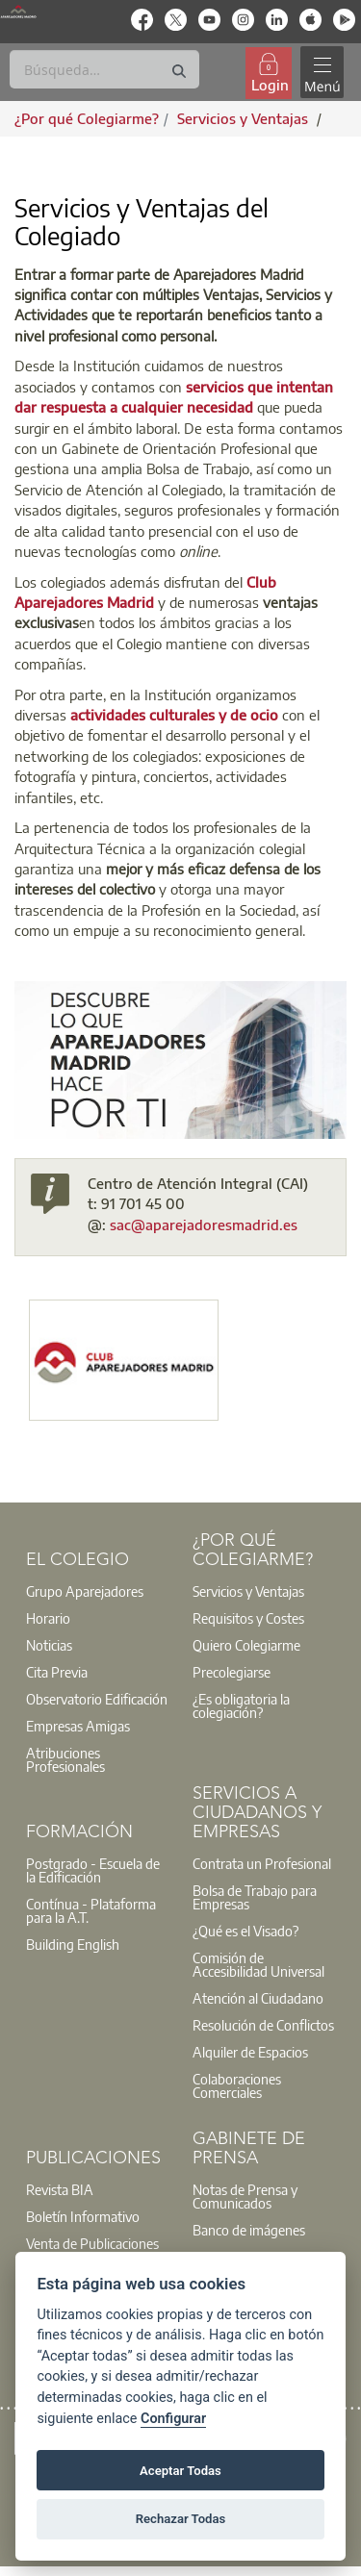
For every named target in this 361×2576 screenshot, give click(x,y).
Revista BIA (59, 2189)
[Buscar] (104, 69)
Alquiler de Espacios (250, 2051)
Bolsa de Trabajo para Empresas (255, 1896)
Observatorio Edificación (97, 1698)
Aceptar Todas (180, 2470)
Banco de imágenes (249, 2229)
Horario (48, 1618)
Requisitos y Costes (248, 1618)
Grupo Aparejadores (84, 1591)
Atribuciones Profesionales (65, 1759)
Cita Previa (57, 1671)
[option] (97, 1591)
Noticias (49, 1645)
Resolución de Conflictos (263, 2024)
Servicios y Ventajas (248, 1591)
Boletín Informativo (83, 2216)
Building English (72, 1944)
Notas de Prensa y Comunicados (245, 2196)
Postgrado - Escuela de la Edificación (93, 1870)
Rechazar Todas (181, 2519)
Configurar (173, 2419)
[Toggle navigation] (321, 72)
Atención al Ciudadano (258, 1998)
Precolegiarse (232, 1671)
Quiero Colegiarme (246, 1645)
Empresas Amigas (78, 1725)
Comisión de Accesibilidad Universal (258, 1964)
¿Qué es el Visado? (245, 1930)
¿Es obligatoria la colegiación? (241, 1705)
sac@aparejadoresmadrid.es (203, 1224)
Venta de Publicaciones (92, 2243)
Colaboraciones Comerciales (237, 2085)
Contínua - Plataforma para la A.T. (91, 1910)
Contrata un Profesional (262, 1863)
